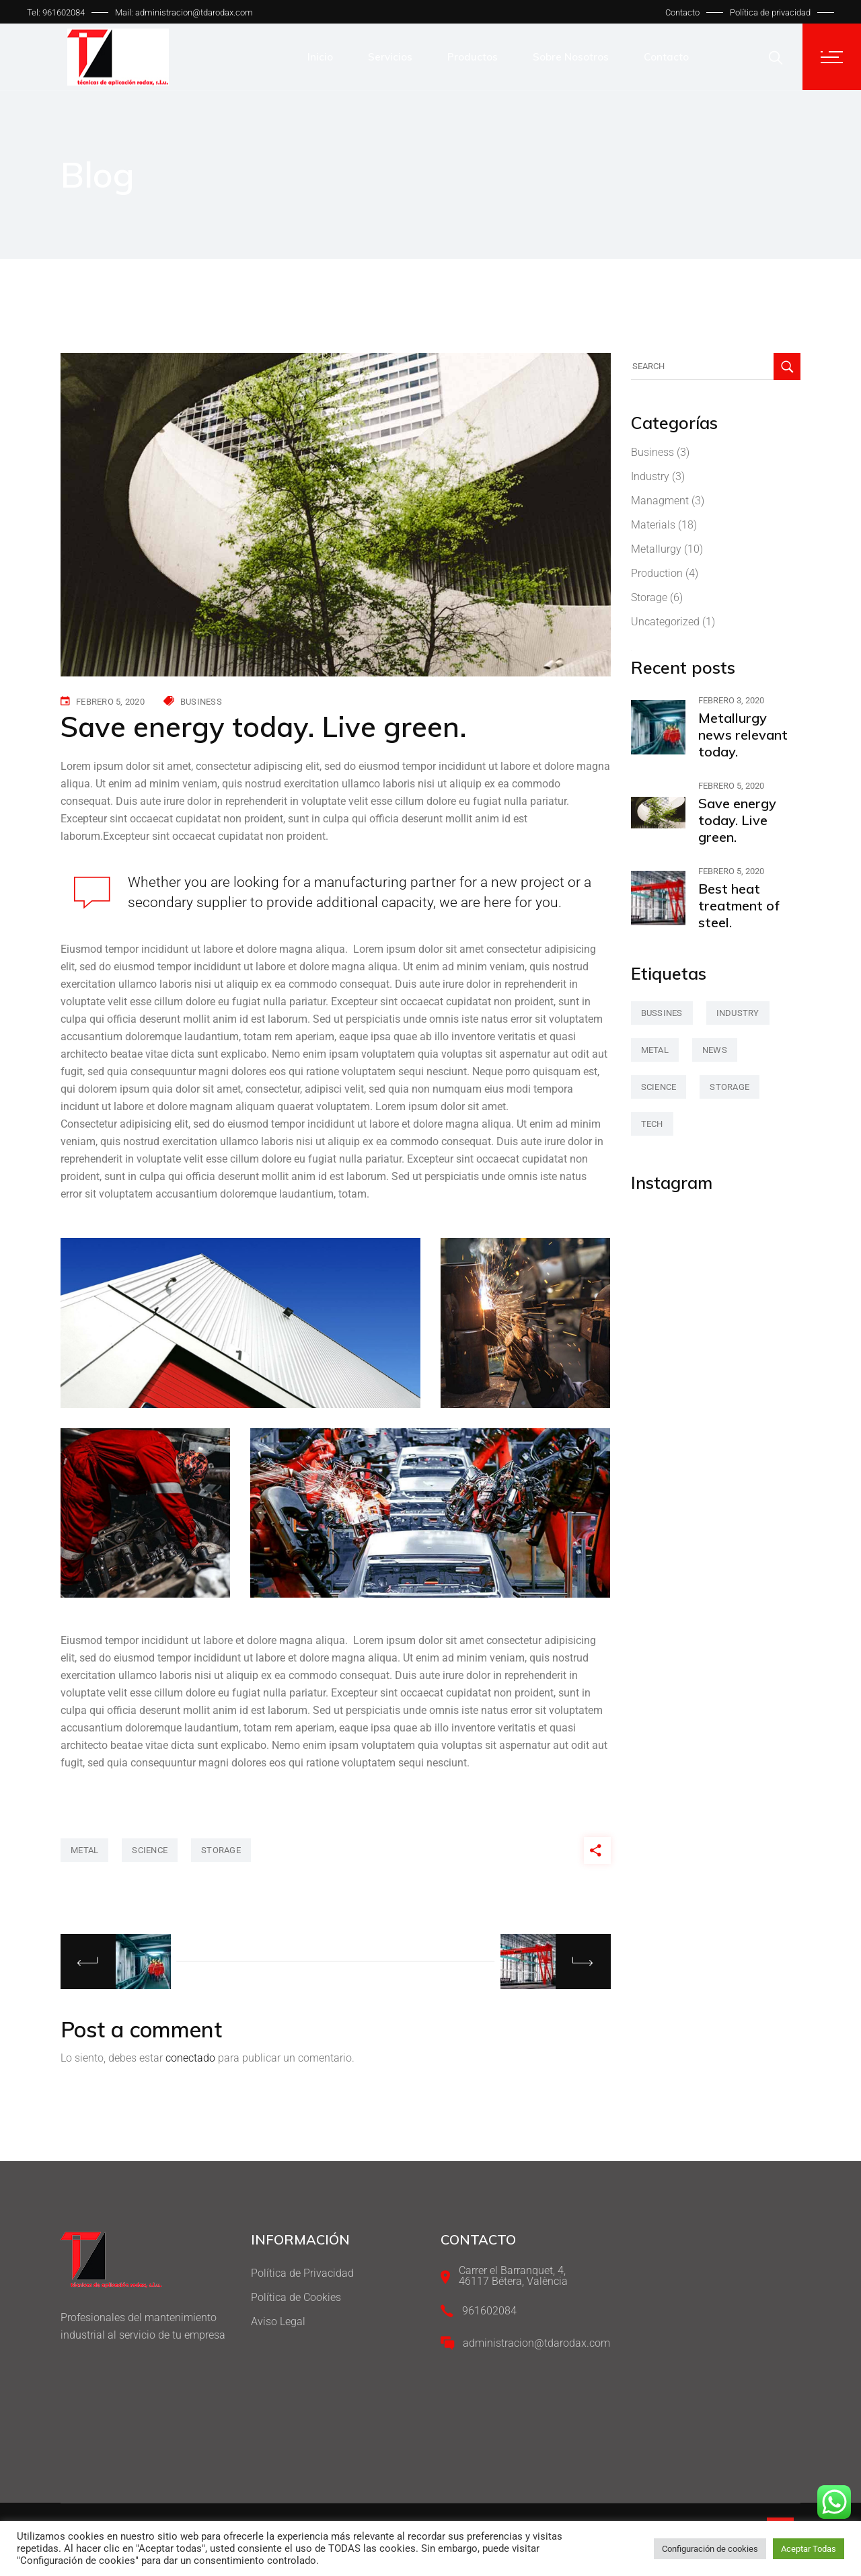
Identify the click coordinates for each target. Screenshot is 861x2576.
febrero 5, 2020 (110, 702)
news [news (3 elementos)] (714, 1050)
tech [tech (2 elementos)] (652, 1124)
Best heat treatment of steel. (739, 905)
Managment (660, 500)
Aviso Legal (278, 2321)
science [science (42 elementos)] (659, 1087)
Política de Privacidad (302, 2273)
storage (221, 1850)
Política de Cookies (296, 2297)
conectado (190, 2058)
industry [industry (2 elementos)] (737, 1013)
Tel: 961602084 (56, 12)
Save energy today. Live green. (737, 820)
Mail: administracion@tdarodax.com (184, 12)
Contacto (682, 12)
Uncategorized (665, 621)
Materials (653, 524)
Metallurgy (656, 549)
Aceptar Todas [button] (808, 2549)
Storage (649, 597)
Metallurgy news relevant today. (743, 734)
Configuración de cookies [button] (710, 2549)
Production (657, 573)
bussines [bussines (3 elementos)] (662, 1013)
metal (84, 1850)
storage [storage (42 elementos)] (729, 1087)
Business (201, 702)
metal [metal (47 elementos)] (655, 1050)
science (149, 1850)
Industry (650, 476)
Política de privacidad (770, 12)
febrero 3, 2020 (731, 700)
